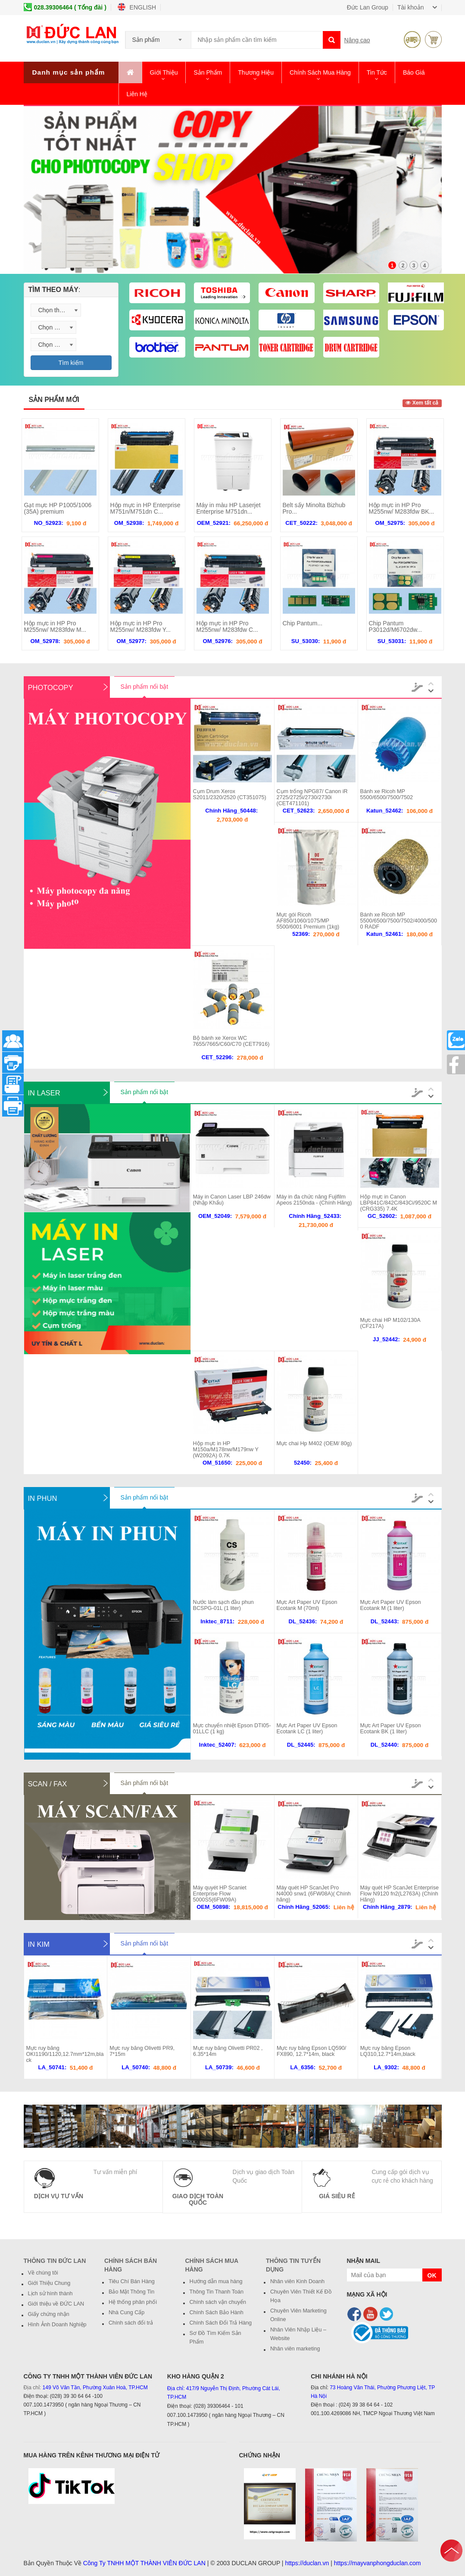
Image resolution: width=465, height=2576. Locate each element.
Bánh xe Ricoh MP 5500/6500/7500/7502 (386, 794)
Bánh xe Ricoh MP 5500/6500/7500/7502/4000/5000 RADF (398, 921)
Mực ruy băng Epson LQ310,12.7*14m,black (387, 2051)
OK (432, 2275)
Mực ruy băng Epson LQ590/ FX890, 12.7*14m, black (311, 2051)
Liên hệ (137, 94)
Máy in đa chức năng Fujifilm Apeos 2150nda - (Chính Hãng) (314, 1200)
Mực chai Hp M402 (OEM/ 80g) (314, 1443)
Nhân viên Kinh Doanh (297, 2281)
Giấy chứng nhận (48, 2314)
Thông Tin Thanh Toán (217, 2292)
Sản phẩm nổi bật (145, 686)
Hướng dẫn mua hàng (216, 2281)
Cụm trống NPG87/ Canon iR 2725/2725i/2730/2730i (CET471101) (312, 797)
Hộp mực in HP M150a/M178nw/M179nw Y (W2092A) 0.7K (226, 1449)
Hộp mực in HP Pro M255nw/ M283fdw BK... (401, 508)
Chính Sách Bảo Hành (216, 2312)
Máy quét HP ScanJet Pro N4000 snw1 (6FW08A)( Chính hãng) (314, 1894)
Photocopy (50, 687)
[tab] (71, 290)
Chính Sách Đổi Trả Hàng (221, 2323)
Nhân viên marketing (295, 2349)
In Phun (42, 1498)
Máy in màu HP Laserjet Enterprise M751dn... (229, 508)
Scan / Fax (47, 1784)
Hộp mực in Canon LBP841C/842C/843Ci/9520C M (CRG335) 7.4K (398, 1203)
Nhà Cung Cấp (126, 2312)
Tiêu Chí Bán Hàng (132, 2281)
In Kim (39, 1944)
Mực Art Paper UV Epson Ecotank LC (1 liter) (307, 1729)
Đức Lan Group (367, 7)
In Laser (44, 1093)
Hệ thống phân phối (133, 2302)
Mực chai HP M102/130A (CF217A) (390, 1323)
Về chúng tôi (43, 2273)
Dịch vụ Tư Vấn (58, 2196)
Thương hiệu (256, 72)
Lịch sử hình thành (50, 2293)
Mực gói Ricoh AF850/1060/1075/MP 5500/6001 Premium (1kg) (308, 921)
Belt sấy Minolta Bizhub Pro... (314, 508)
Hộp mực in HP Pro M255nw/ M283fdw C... (227, 626)
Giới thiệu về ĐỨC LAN (56, 2304)
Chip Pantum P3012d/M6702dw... (395, 626)
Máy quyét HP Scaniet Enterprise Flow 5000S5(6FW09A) (220, 1894)
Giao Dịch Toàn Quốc (197, 2199)
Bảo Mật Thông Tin (131, 2292)
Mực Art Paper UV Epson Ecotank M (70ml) (307, 1605)
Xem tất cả (422, 403)
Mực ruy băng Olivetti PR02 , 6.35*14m (227, 2051)
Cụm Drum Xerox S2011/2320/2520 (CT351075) (229, 794)
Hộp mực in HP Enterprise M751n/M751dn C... (145, 508)
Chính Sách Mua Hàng (320, 72)
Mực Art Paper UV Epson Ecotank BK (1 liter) (390, 1729)
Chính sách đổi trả (131, 2323)
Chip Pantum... (303, 623)
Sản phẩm (207, 72)
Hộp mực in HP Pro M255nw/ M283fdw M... (55, 626)
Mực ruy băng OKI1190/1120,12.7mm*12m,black (65, 2054)
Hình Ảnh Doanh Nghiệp (57, 2325)
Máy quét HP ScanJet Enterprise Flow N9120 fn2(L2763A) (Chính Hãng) (399, 1894)
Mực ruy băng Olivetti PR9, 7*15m (142, 2051)
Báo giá (414, 72)
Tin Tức (377, 72)
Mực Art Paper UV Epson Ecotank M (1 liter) (390, 1605)
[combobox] (158, 37)
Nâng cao (357, 40)
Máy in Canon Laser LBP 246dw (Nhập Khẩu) (232, 1200)
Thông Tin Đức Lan (55, 2260)
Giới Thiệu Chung (49, 2283)
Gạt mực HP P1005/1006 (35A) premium (58, 508)
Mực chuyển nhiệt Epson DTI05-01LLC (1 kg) (232, 1729)
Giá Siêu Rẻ (337, 2196)
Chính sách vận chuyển (218, 2302)
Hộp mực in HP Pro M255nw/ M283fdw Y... (140, 626)
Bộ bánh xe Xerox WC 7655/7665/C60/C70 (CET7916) (231, 1041)
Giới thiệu (164, 72)
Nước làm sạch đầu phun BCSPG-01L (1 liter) (223, 1605)
